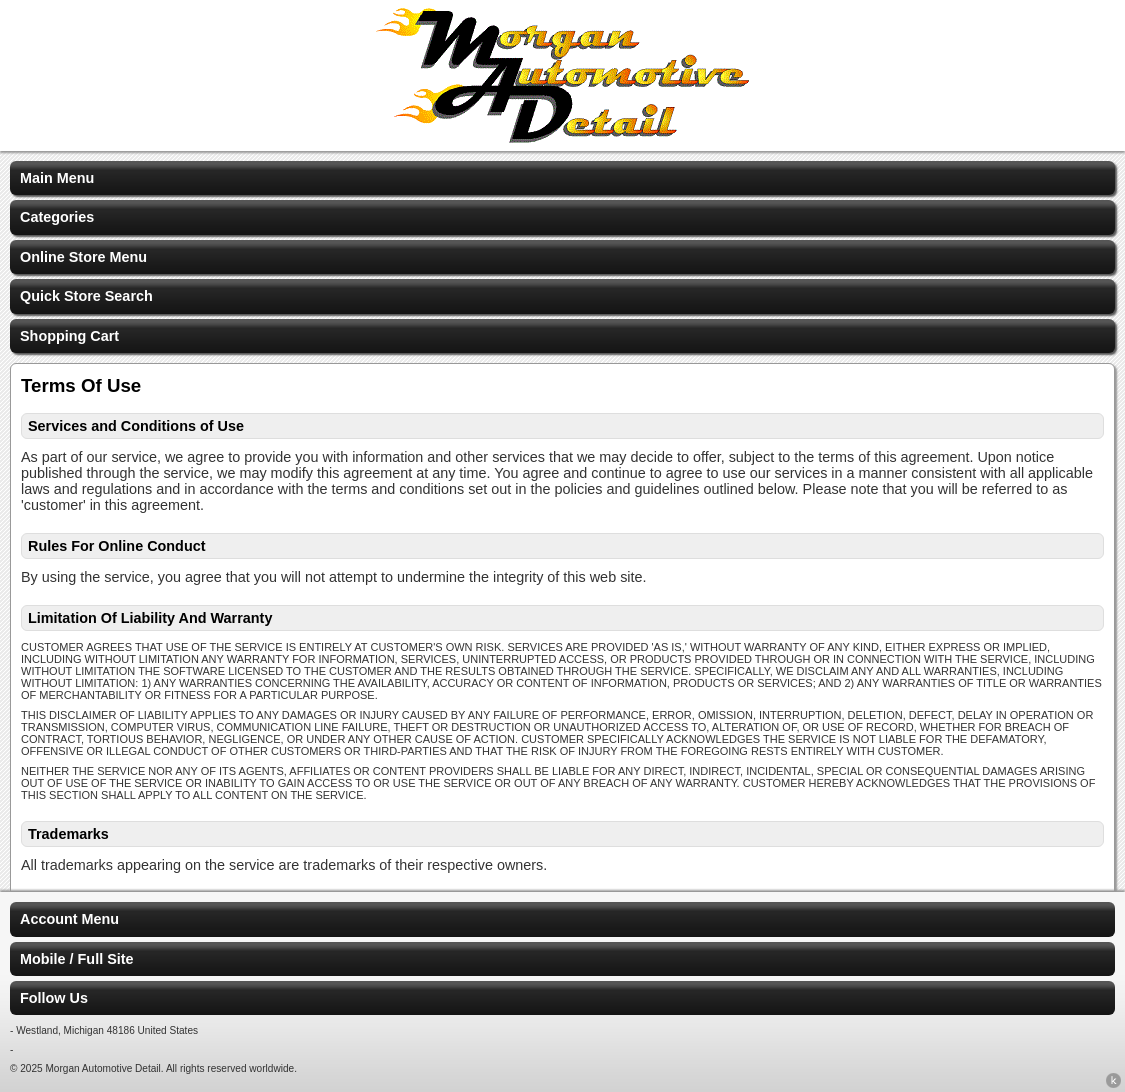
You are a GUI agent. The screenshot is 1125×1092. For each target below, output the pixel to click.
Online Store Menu (83, 257)
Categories (57, 217)
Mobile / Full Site (77, 959)
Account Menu (69, 919)
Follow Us (54, 998)
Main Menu (57, 178)
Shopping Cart (69, 336)
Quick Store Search (86, 296)
